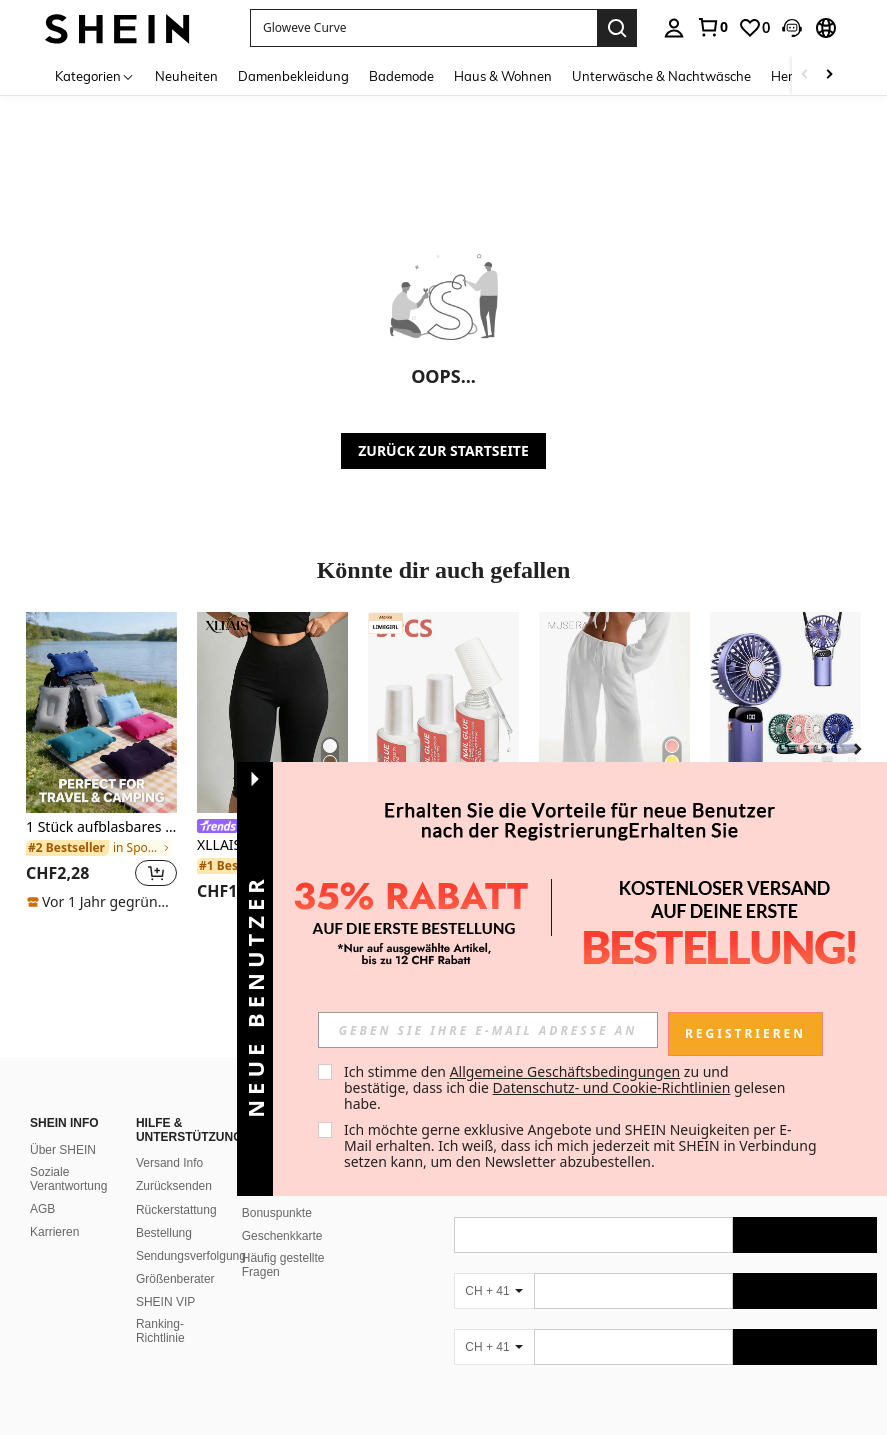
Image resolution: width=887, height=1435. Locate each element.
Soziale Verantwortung (68, 1155)
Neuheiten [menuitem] (186, 76)
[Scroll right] (829, 75)
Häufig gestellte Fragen (283, 1241)
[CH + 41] (494, 1267)
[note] (101, 902)
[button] (792, 28)
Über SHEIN (63, 1126)
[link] (712, 27)
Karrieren (54, 1208)
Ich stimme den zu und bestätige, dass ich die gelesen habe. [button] (566, 1087)
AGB (42, 1185)
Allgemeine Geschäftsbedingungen (565, 1071)
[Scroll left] (805, 75)
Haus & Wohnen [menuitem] (503, 76)
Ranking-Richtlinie (160, 1307)
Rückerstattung (176, 1186)
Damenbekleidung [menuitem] (293, 76)
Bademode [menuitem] (401, 76)
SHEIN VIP (165, 1278)
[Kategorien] (95, 75)
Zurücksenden (174, 1162)
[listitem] (101, 762)
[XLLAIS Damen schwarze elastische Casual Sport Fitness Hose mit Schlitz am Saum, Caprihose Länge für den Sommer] (272, 712)
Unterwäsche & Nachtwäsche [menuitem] (661, 76)
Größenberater (175, 1255)
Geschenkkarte (282, 1212)
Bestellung (164, 1209)
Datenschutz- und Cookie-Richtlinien (612, 1087)
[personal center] (674, 28)
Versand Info (169, 1139)
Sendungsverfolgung (191, 1232)
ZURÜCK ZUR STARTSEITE (443, 450)
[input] (488, 1030)
